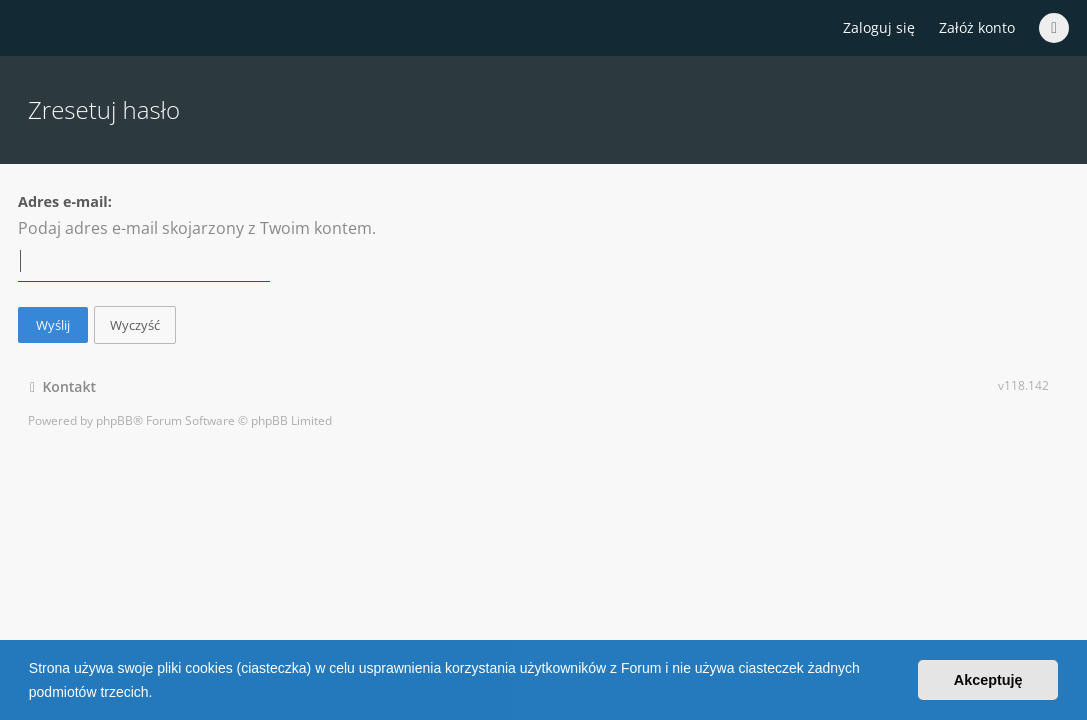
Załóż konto (977, 27)
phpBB (114, 420)
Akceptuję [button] (988, 680)
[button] (159, 694)
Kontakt (63, 386)
